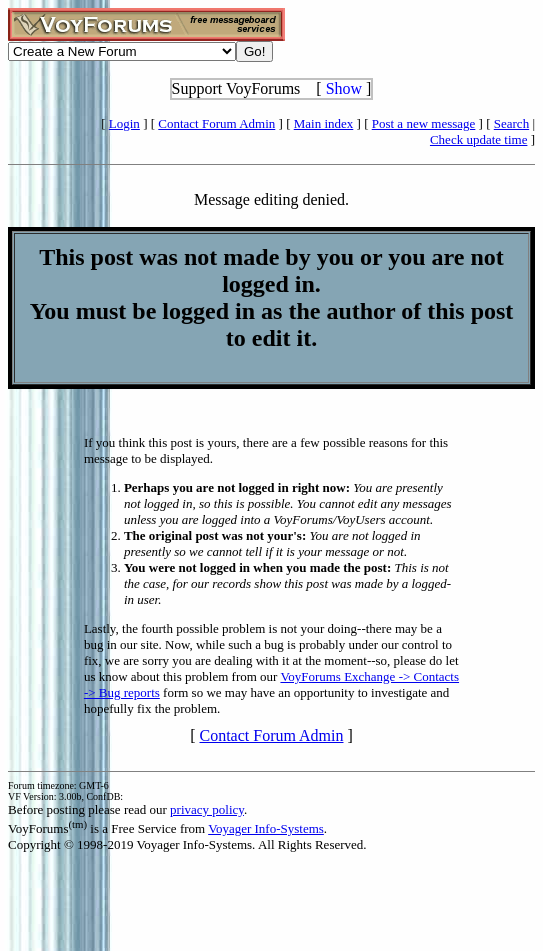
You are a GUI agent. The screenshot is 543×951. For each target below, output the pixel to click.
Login (124, 123)
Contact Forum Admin (216, 123)
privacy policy (207, 809)
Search (511, 123)
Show (344, 88)
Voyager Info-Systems (266, 828)
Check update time (478, 139)
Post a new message (424, 123)
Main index (324, 123)
